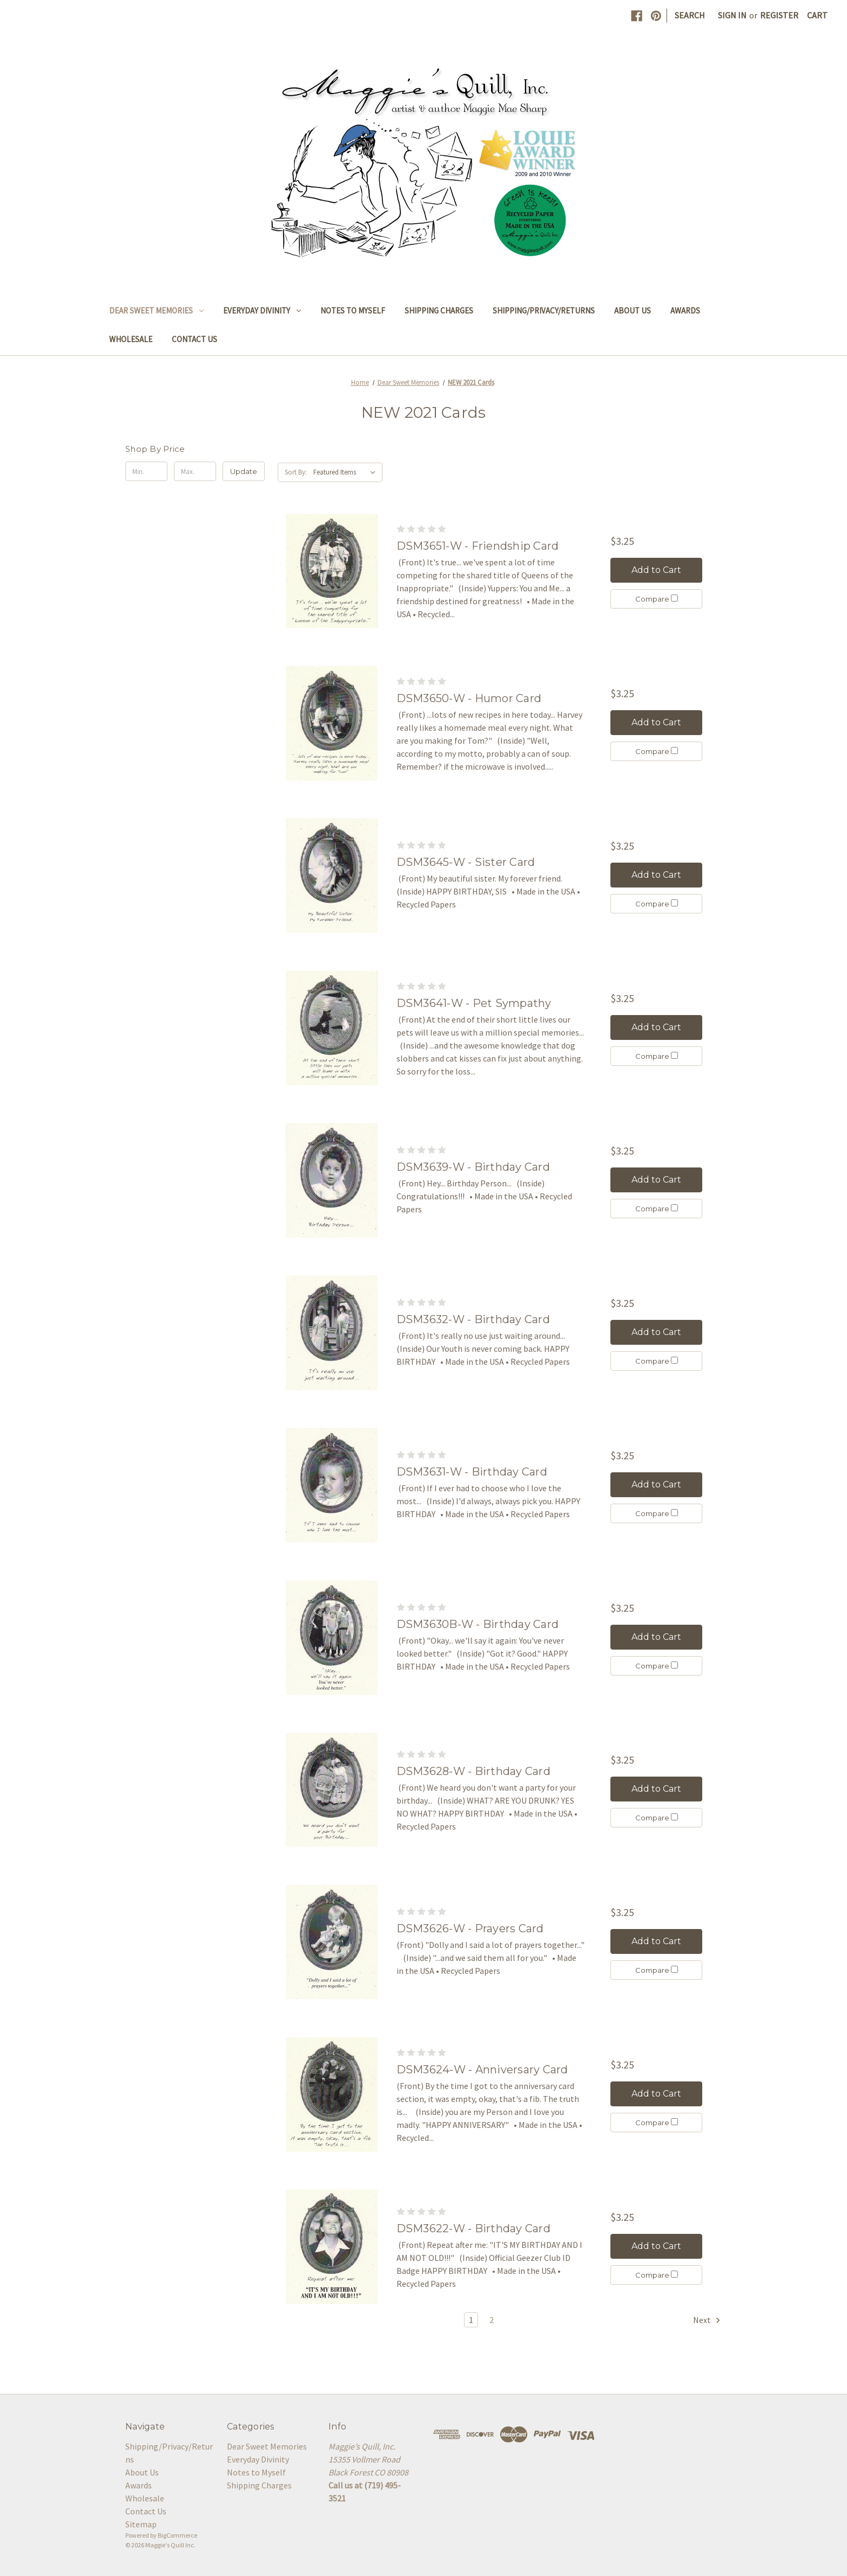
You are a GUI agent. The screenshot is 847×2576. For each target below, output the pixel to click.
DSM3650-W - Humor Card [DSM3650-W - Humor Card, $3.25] (469, 698)
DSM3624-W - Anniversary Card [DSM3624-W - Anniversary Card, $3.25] (482, 2069)
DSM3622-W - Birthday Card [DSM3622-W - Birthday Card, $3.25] (473, 2228)
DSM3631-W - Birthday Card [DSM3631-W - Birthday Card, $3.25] (471, 1471)
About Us (632, 310)
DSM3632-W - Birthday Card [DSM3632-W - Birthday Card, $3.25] (473, 1319)
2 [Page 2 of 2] (491, 2319)
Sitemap (141, 2524)
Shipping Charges (439, 310)
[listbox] (347, 472)
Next (707, 2320)
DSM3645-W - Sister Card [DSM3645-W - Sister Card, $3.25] (465, 862)
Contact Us (194, 339)
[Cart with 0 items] (817, 15)
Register (779, 15)
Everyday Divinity (262, 310)
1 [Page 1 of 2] (471, 2319)
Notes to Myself (352, 310)
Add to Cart (656, 570)
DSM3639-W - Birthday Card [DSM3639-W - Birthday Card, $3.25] (473, 1166)
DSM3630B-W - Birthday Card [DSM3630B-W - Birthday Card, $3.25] (477, 1624)
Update (243, 471)
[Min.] (146, 471)
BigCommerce (177, 2535)
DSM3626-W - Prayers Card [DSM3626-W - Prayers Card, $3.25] (470, 1928)
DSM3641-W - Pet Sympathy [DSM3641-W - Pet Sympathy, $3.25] (474, 1003)
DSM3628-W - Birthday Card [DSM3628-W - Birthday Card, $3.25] (473, 1771)
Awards (685, 310)
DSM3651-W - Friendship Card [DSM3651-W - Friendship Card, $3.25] (477, 545)
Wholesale (130, 339)
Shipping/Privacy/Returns (544, 310)
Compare (656, 599)
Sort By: (296, 472)
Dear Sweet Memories (156, 310)
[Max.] (195, 471)
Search (690, 15)
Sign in (732, 15)
